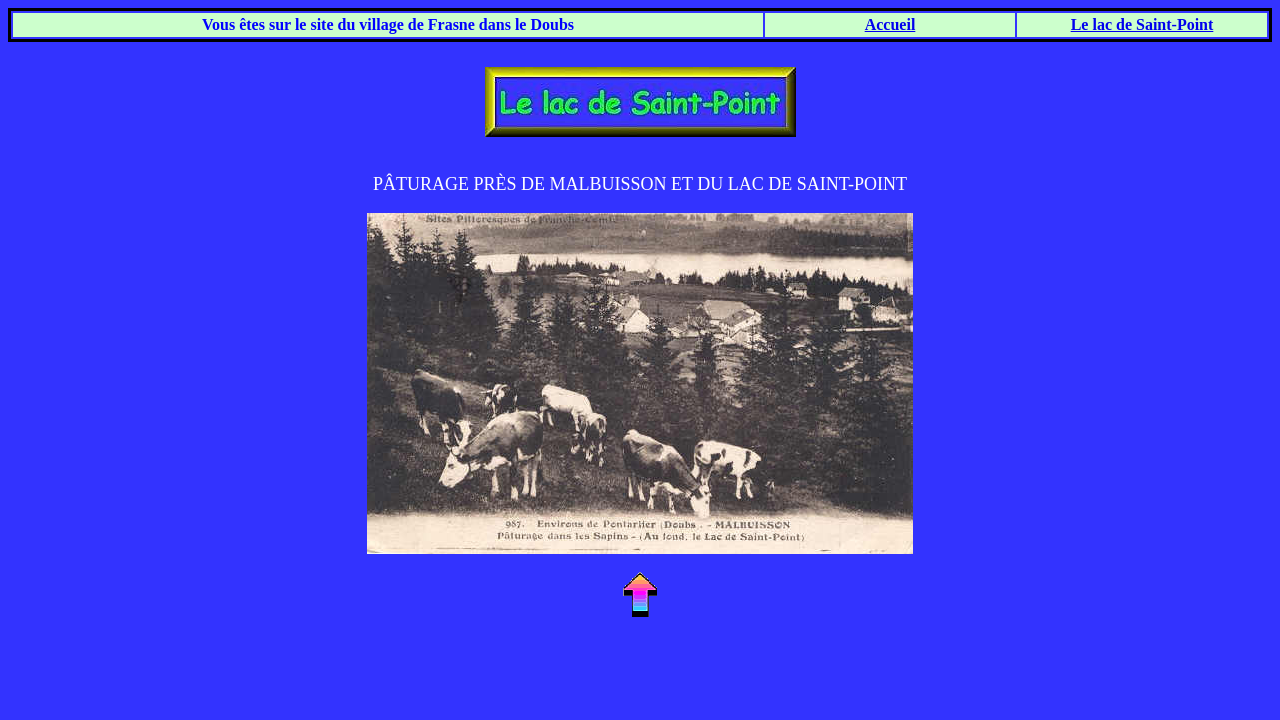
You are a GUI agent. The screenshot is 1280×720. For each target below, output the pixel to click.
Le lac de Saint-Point (1142, 24)
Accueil (890, 24)
